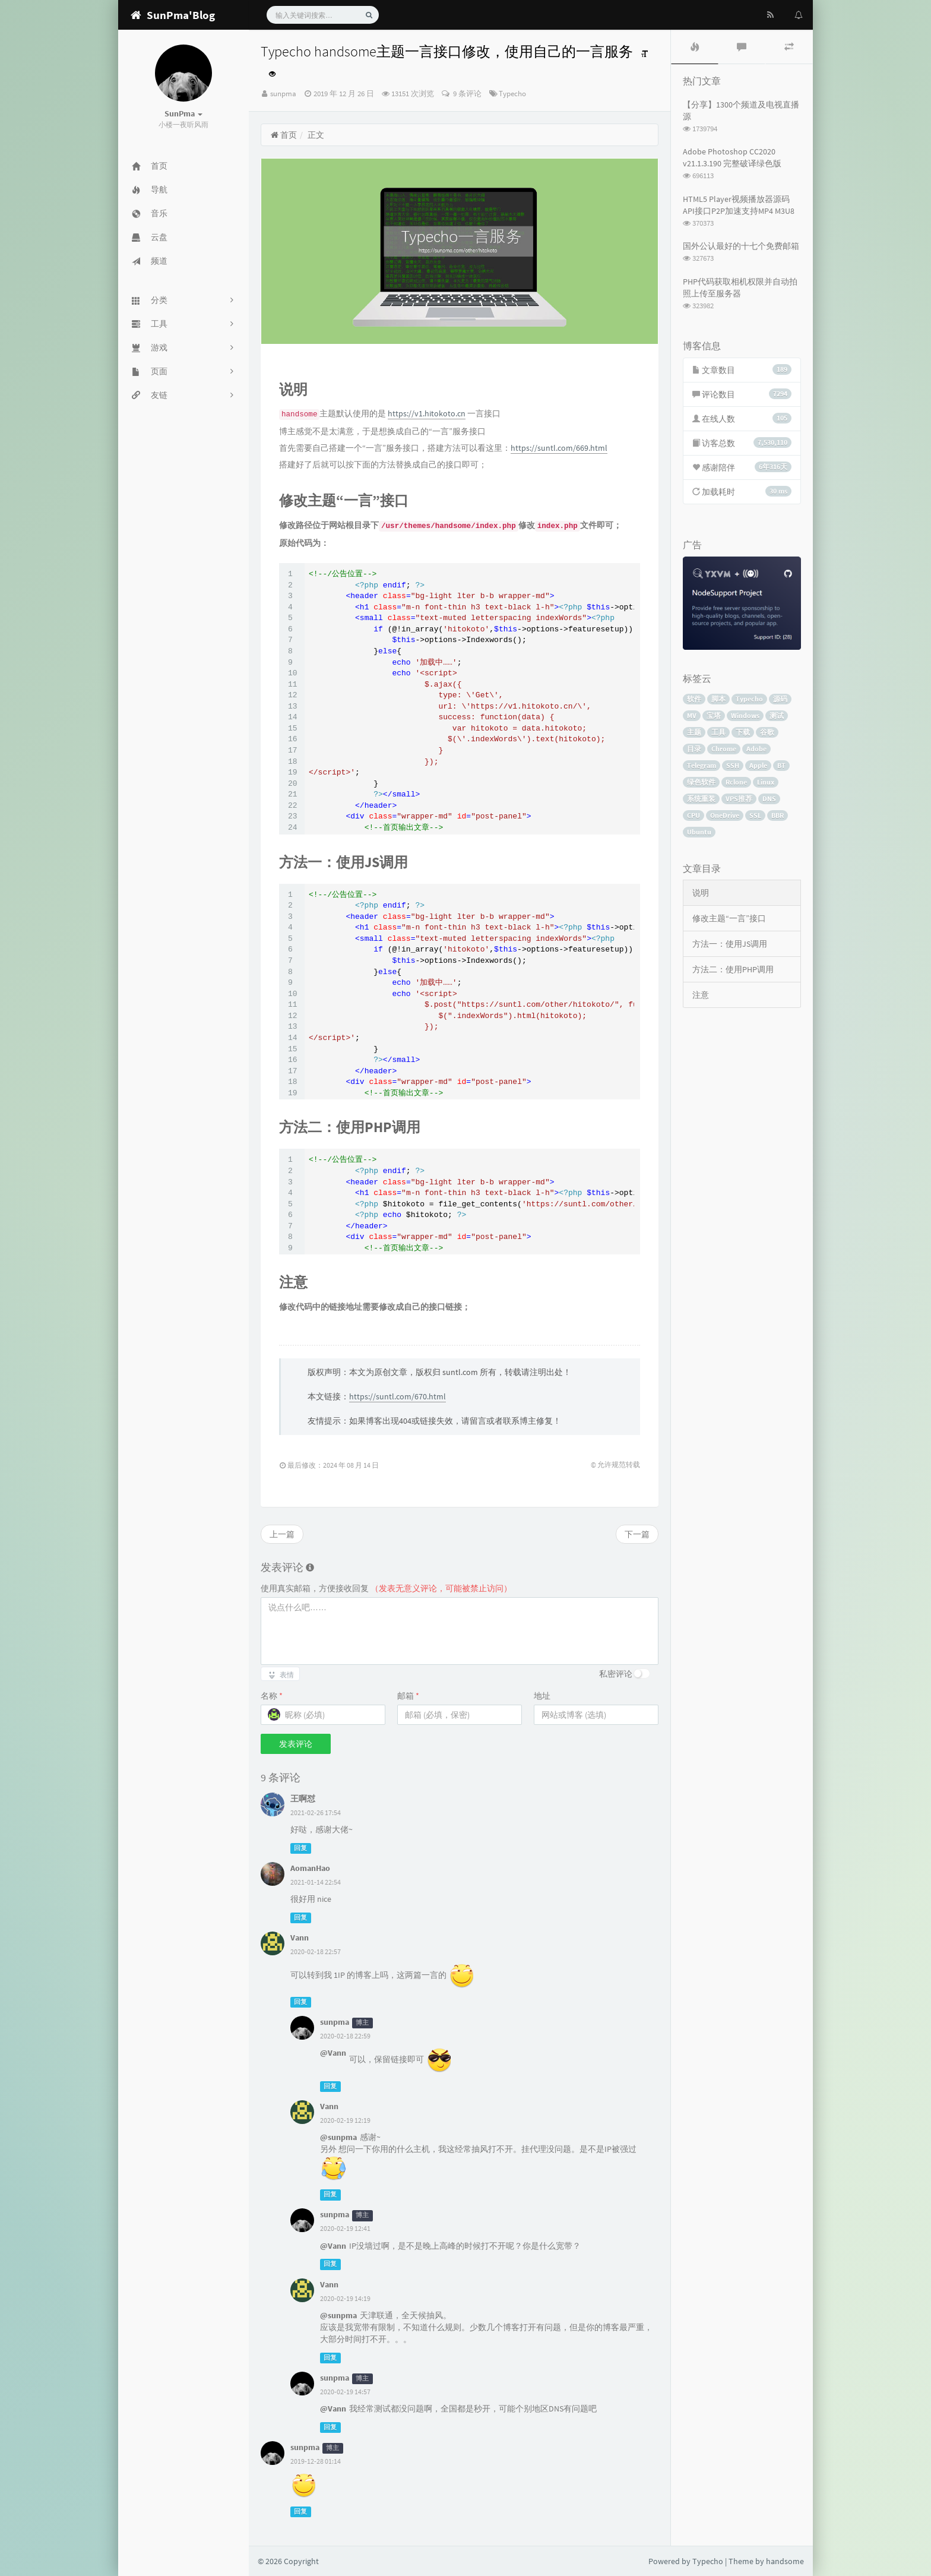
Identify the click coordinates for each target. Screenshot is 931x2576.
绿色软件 (701, 781)
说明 (700, 892)
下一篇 (637, 1534)
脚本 (718, 698)
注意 (700, 995)
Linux (765, 781)
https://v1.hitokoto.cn (427, 413)
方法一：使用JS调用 (729, 943)
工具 (718, 732)
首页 (283, 134)
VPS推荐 (739, 798)
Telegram (701, 765)
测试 (777, 715)
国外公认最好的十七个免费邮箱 (741, 246)
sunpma (283, 93)
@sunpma (338, 2137)
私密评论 (615, 1673)
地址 (542, 1695)
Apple (758, 765)
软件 (694, 698)
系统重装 (701, 798)
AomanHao (310, 1868)
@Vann (333, 2052)
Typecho (512, 93)
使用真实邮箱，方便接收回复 (386, 1588)
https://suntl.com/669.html (559, 447)
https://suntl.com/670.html (397, 1396)
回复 (300, 1848)
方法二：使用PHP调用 (733, 969)
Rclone (736, 781)
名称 (272, 1695)
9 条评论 (466, 93)
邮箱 (408, 1695)
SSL (755, 815)
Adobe (756, 748)
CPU (693, 815)
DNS (769, 798)
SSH (732, 765)
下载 (743, 732)
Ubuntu (699, 831)
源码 (780, 698)
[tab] (694, 47)
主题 (694, 732)
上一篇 (282, 1534)
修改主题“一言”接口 (729, 918)
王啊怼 (302, 1798)
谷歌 (767, 732)
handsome (785, 2561)
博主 (362, 2023)
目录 (694, 748)
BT (781, 765)
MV (691, 715)
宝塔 (714, 715)
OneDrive (724, 815)
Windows (745, 715)
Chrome (723, 748)
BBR (777, 815)
